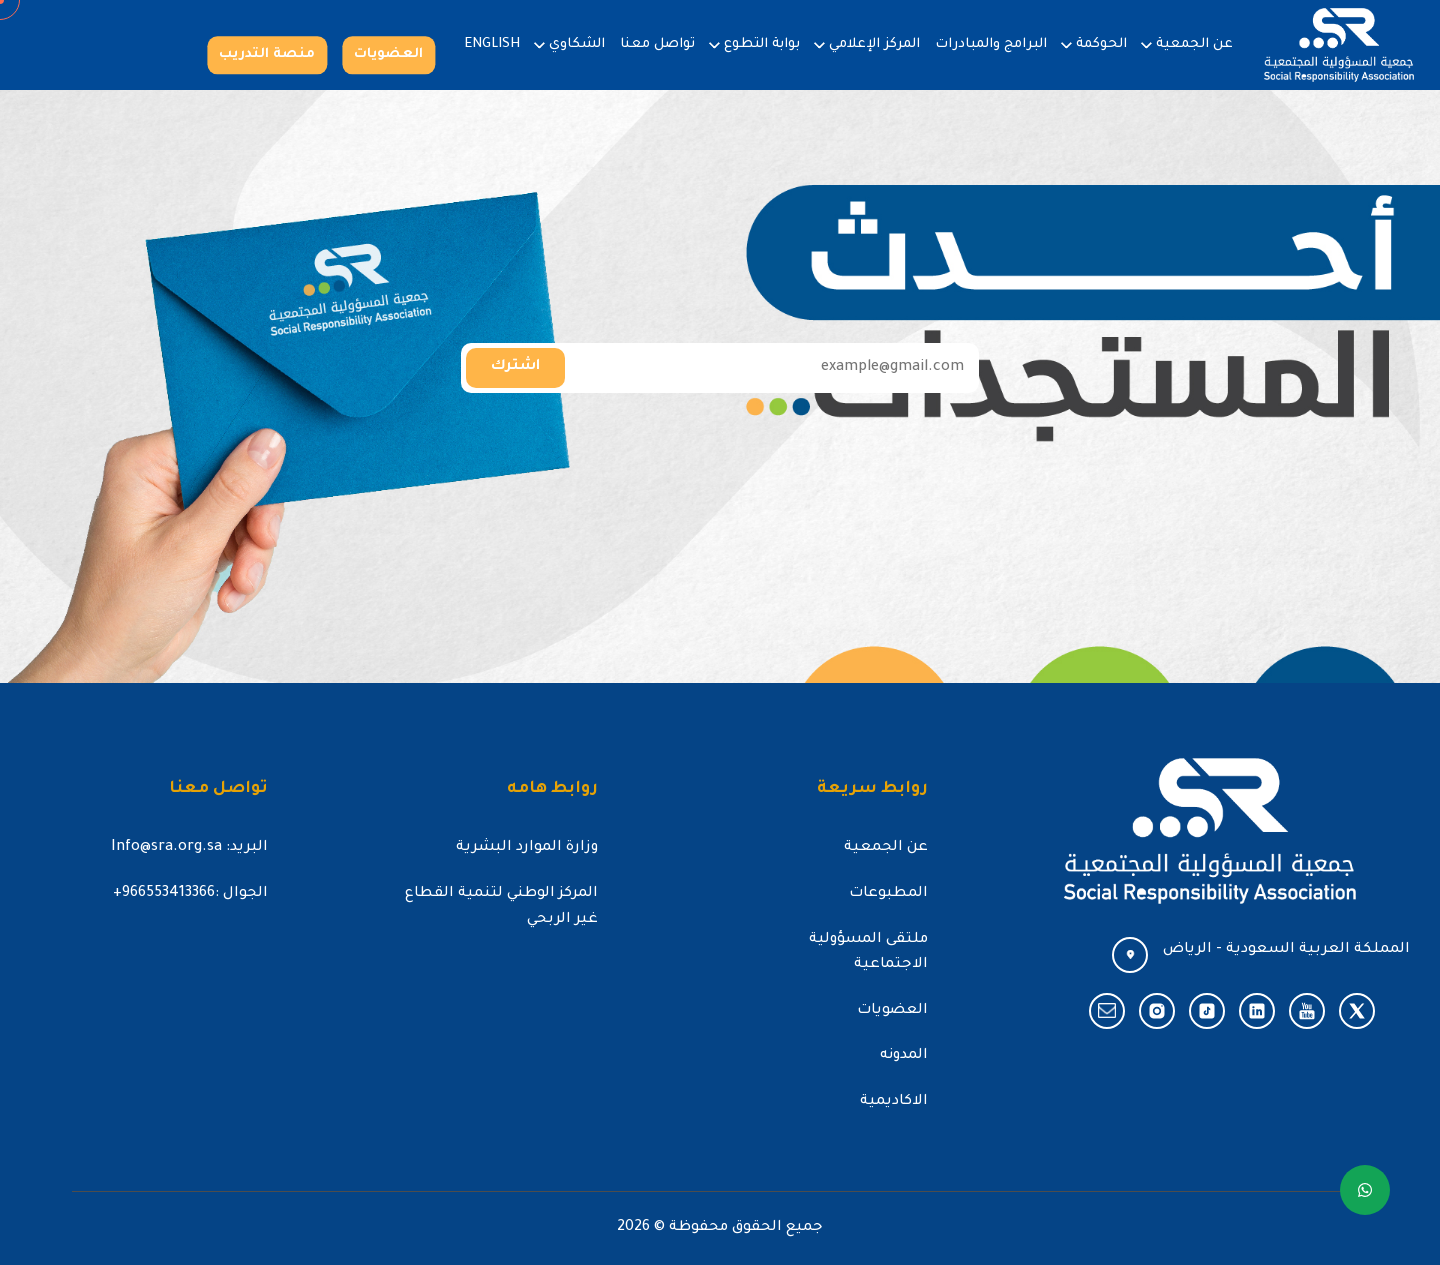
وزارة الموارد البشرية (527, 848)
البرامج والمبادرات (991, 44)
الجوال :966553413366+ (190, 894)
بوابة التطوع (762, 44)
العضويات (388, 54)
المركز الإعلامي (874, 44)
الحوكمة (1101, 44)
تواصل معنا (657, 44)
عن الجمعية (1194, 44)
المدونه (904, 1056)
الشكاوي (577, 44)
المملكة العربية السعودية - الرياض (1286, 950)
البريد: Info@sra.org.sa (189, 848)
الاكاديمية (894, 1102)
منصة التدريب (267, 54)
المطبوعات (888, 894)
